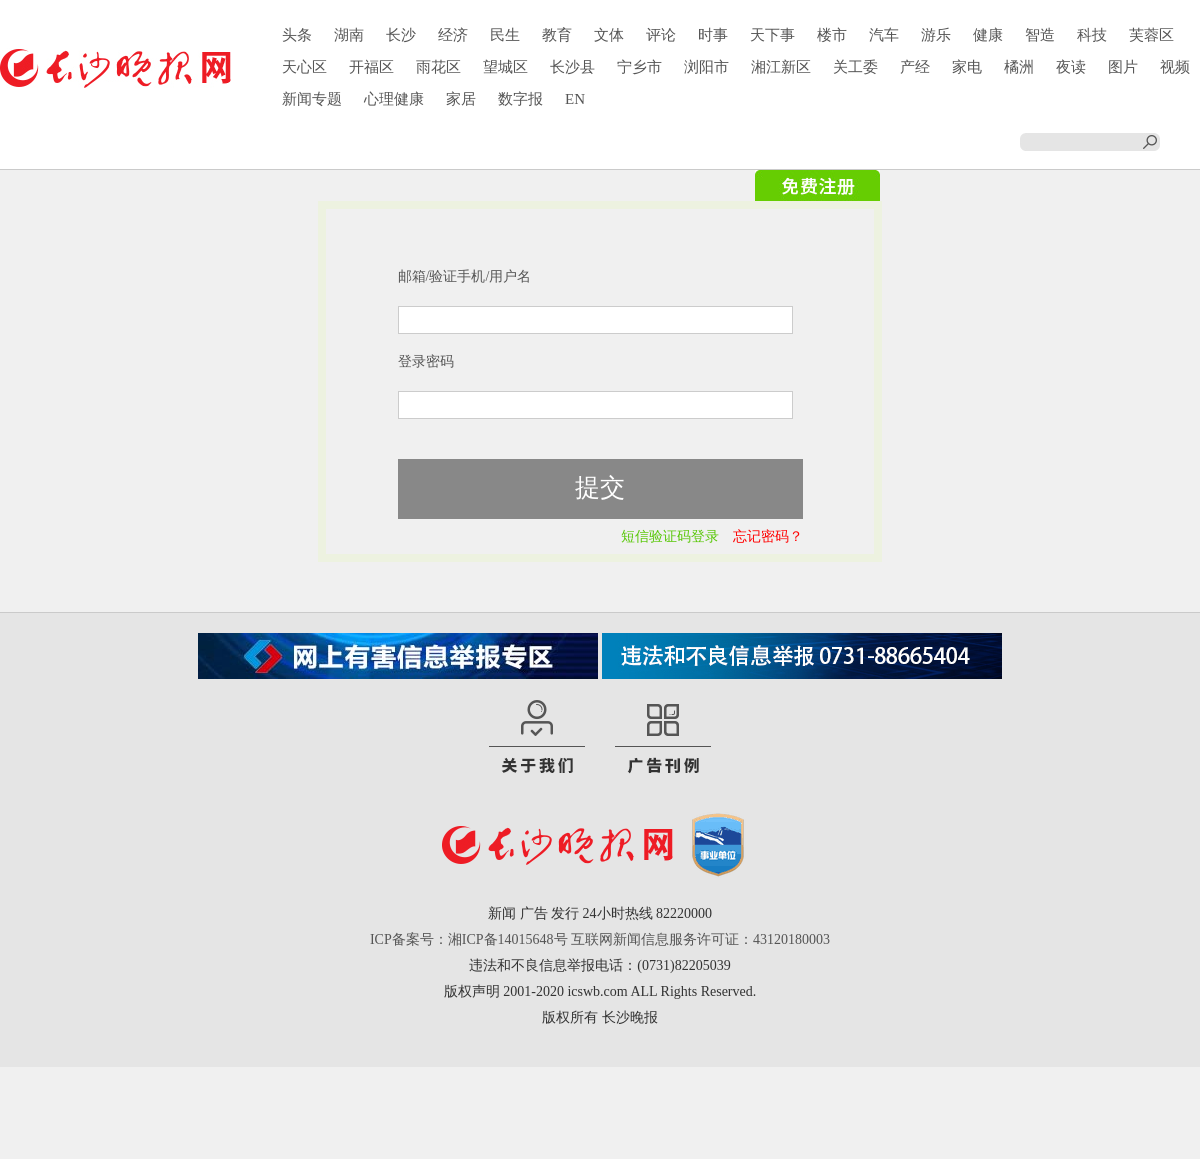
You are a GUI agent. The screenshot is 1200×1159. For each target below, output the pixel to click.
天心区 (304, 67)
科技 (1092, 35)
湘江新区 (781, 67)
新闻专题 (312, 99)
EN (575, 99)
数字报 (520, 99)
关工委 (855, 67)
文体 (609, 35)
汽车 (884, 35)
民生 (505, 35)
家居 (461, 99)
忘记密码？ (768, 536)
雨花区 (438, 67)
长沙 (401, 35)
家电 (967, 67)
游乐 (936, 35)
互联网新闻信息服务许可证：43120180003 (700, 939)
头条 (297, 35)
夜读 (1071, 67)
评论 (661, 35)
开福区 (371, 67)
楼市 (832, 35)
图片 (1123, 67)
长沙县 (572, 67)
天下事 (772, 35)
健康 (988, 35)
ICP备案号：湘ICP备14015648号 (469, 939)
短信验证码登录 (670, 536)
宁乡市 (639, 67)
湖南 (349, 35)
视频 (1175, 67)
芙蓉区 (1151, 35)
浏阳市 (706, 67)
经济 (453, 35)
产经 (915, 67)
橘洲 (1019, 67)
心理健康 (394, 99)
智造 (1040, 35)
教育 (557, 35)
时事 (713, 35)
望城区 (505, 67)
